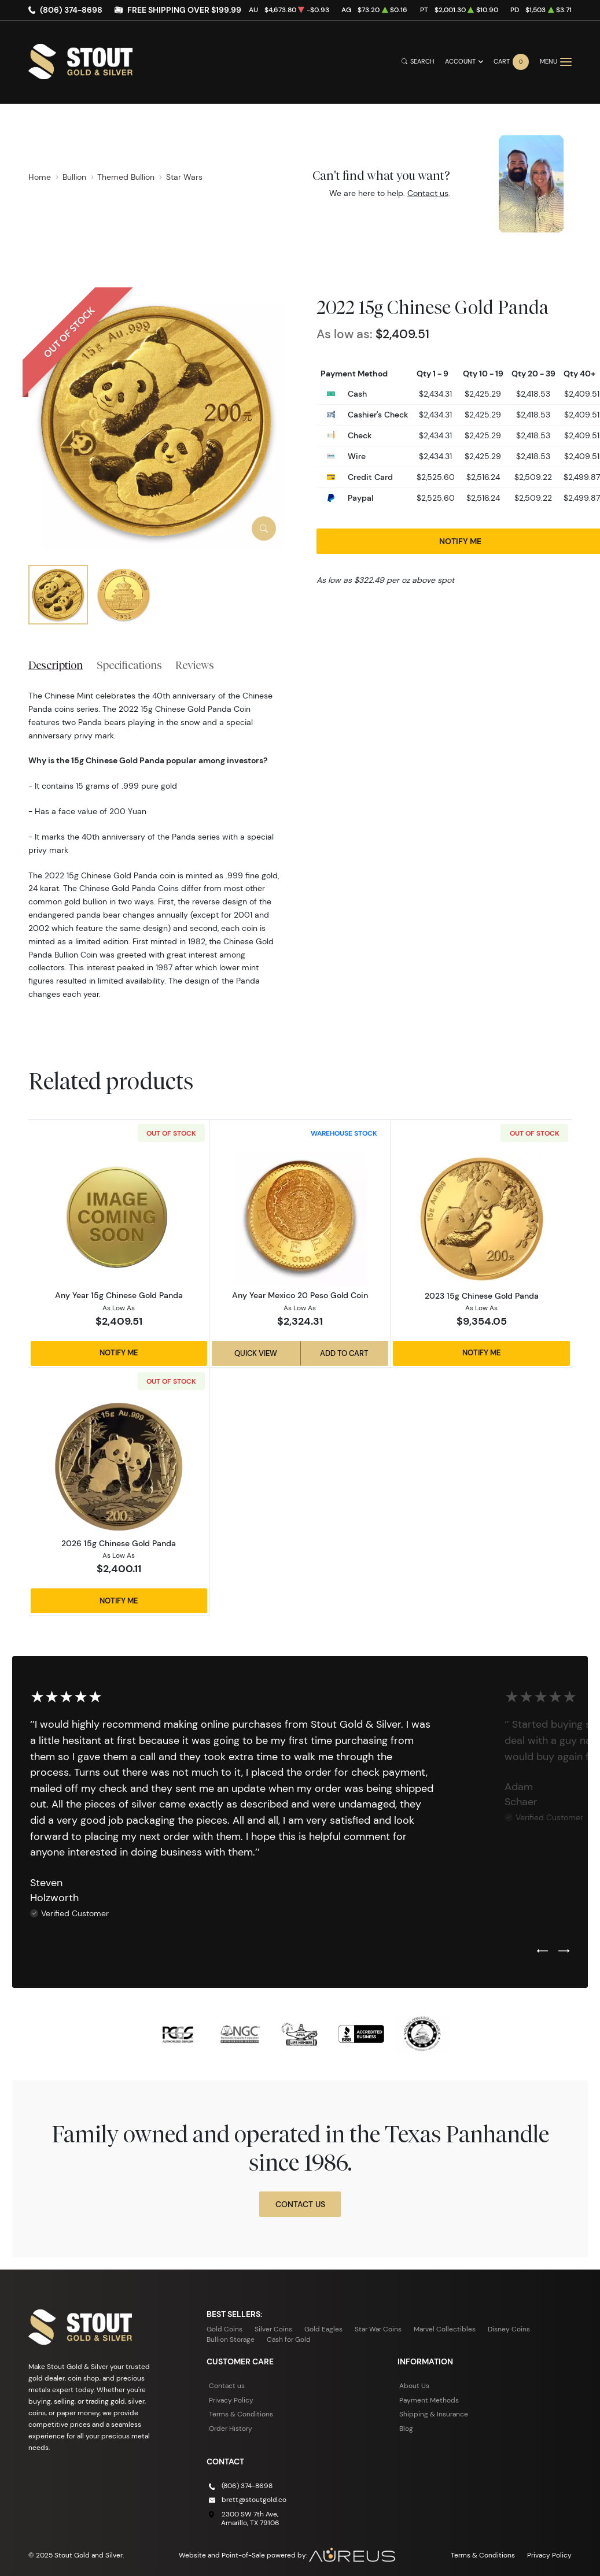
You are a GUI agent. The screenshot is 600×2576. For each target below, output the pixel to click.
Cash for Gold (289, 2339)
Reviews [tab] (194, 665)
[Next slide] (563, 1951)
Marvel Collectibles (445, 2328)
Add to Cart (344, 1353)
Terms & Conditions (241, 2413)
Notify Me (119, 1353)
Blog (406, 2428)
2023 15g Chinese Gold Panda (482, 1296)
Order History (230, 2428)
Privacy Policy (231, 2400)
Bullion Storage (231, 2339)
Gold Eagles (323, 2328)
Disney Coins (509, 2328)
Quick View (255, 1353)
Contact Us (300, 2204)
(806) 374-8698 (71, 10)
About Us (414, 2385)
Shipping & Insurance (433, 2413)
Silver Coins (273, 2328)
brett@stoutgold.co (254, 2499)
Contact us (427, 193)
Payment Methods (429, 2400)
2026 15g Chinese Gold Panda (118, 1543)
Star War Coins (378, 2328)
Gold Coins (224, 2328)
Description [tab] (55, 665)
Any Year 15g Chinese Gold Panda (119, 1295)
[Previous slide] (542, 1951)
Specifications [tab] (129, 665)
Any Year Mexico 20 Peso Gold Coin (300, 1295)
